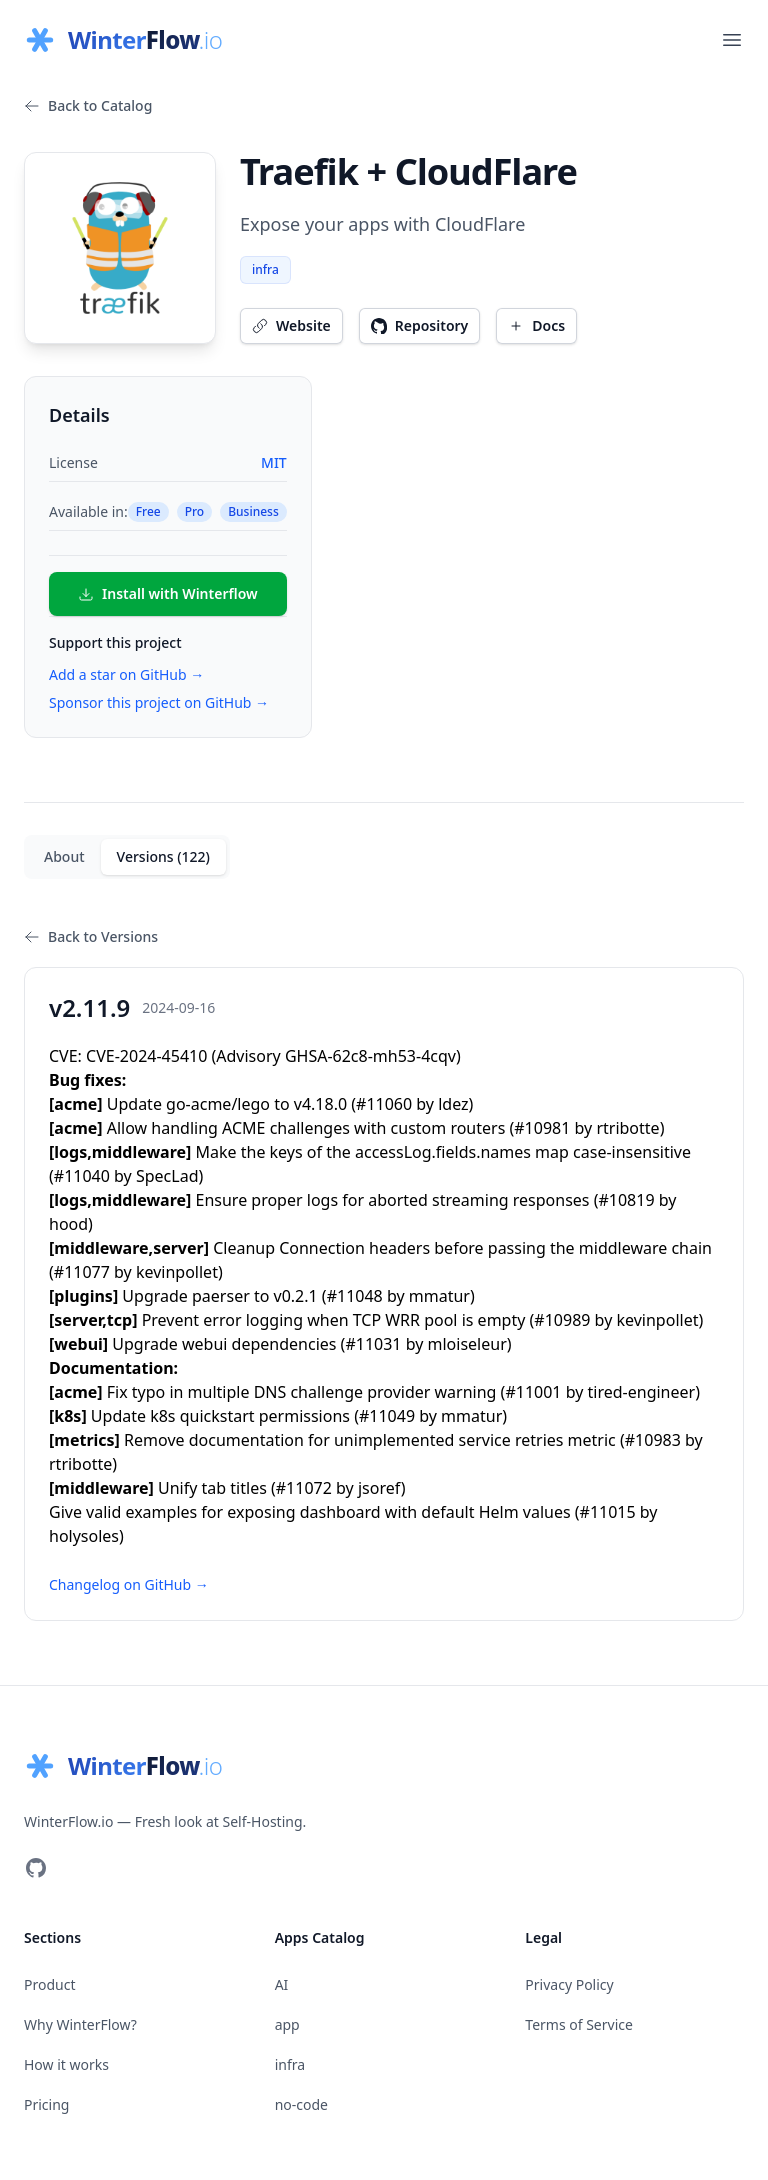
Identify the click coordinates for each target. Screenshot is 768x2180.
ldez (453, 1104)
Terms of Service (579, 2024)
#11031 (373, 1344)
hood (68, 1224)
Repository (420, 325)
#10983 (653, 1440)
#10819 (626, 1200)
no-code (301, 2104)
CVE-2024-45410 (146, 1056)
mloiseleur (467, 1344)
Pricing (46, 2104)
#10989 (562, 1320)
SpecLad (167, 1176)
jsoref (379, 1488)
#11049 (387, 1416)
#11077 (82, 1272)
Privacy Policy (569, 1984)
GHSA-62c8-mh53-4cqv (370, 1056)
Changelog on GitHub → (129, 1584)
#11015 (608, 1512)
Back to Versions (91, 936)
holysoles (84, 1536)
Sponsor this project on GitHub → (159, 702)
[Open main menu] (732, 40)
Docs (536, 325)
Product (49, 1984)
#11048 (355, 1296)
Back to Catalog (88, 105)
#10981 (542, 1128)
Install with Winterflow (168, 593)
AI (282, 1984)
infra (265, 269)
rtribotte (627, 1128)
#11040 (82, 1176)
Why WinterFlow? (80, 2024)
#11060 (384, 1104)
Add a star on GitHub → (126, 674)
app (287, 2024)
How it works (66, 2064)
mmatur (439, 1296)
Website (291, 325)
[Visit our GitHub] (36, 1868)
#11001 (533, 1392)
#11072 (304, 1488)
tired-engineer (642, 1392)
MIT (274, 462)
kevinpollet (177, 1272)
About (64, 856)
